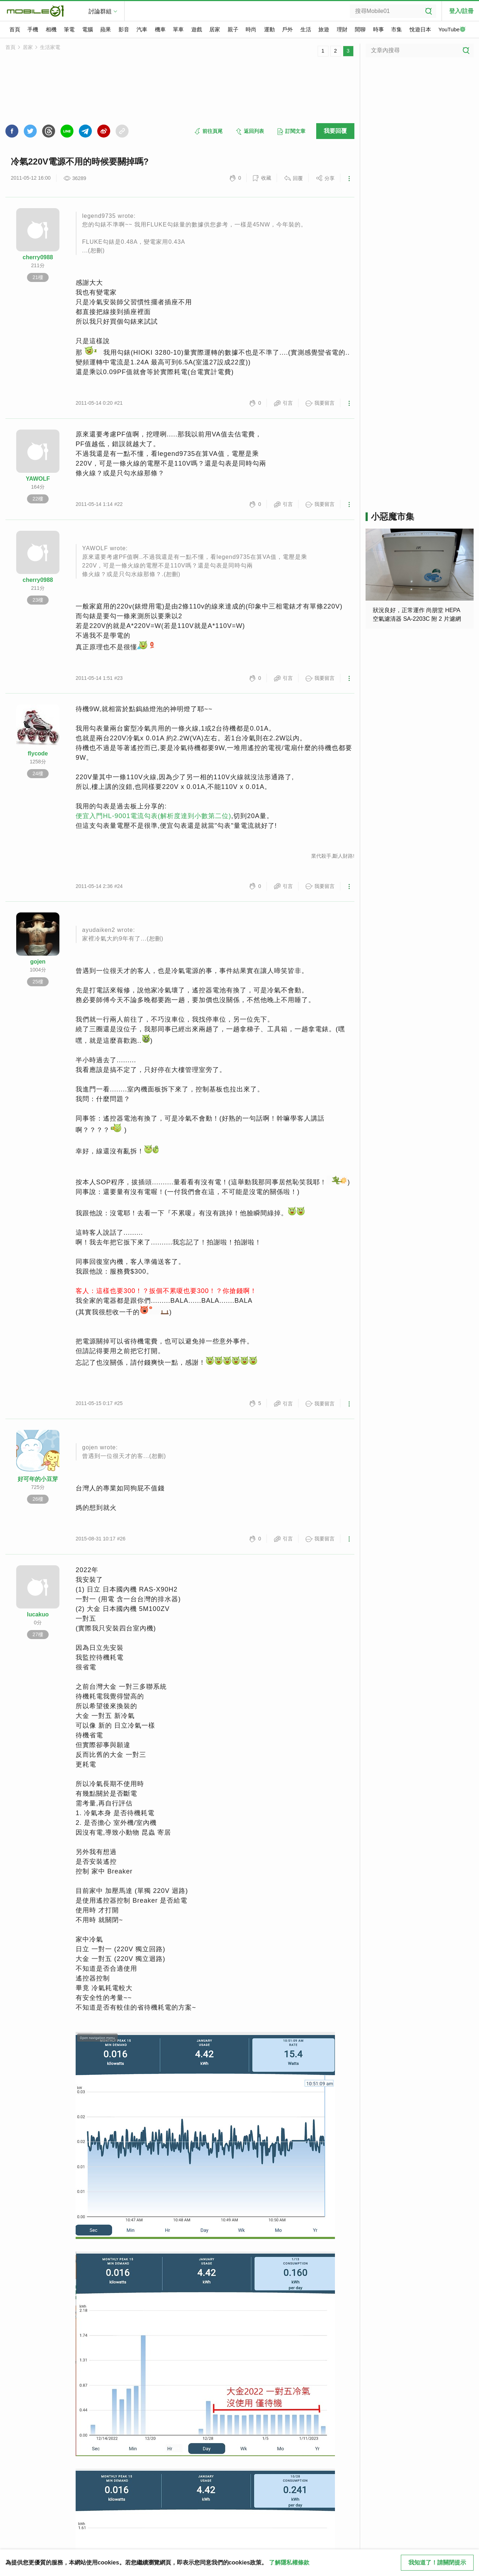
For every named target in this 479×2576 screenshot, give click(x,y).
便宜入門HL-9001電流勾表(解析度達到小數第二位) (153, 816)
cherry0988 (38, 257)
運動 (269, 29)
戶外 (287, 29)
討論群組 (100, 11)
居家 (214, 29)
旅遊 (323, 29)
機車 (160, 29)
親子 (233, 29)
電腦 (87, 29)
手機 (32, 29)
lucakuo (38, 1614)
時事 (378, 29)
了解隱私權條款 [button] (289, 2562)
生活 (305, 29)
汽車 (141, 29)
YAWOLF (38, 479)
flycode (38, 753)
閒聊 (360, 29)
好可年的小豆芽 (38, 1479)
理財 (342, 29)
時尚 (251, 29)
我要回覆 (335, 131)
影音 (123, 29)
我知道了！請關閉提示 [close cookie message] (437, 2562)
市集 (396, 29)
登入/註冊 (461, 11)
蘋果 (105, 29)
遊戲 (196, 29)
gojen (38, 962)
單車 (178, 29)
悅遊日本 (420, 29)
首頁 (14, 29)
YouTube (452, 29)
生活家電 (50, 47)
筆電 (69, 29)
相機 (51, 29)
